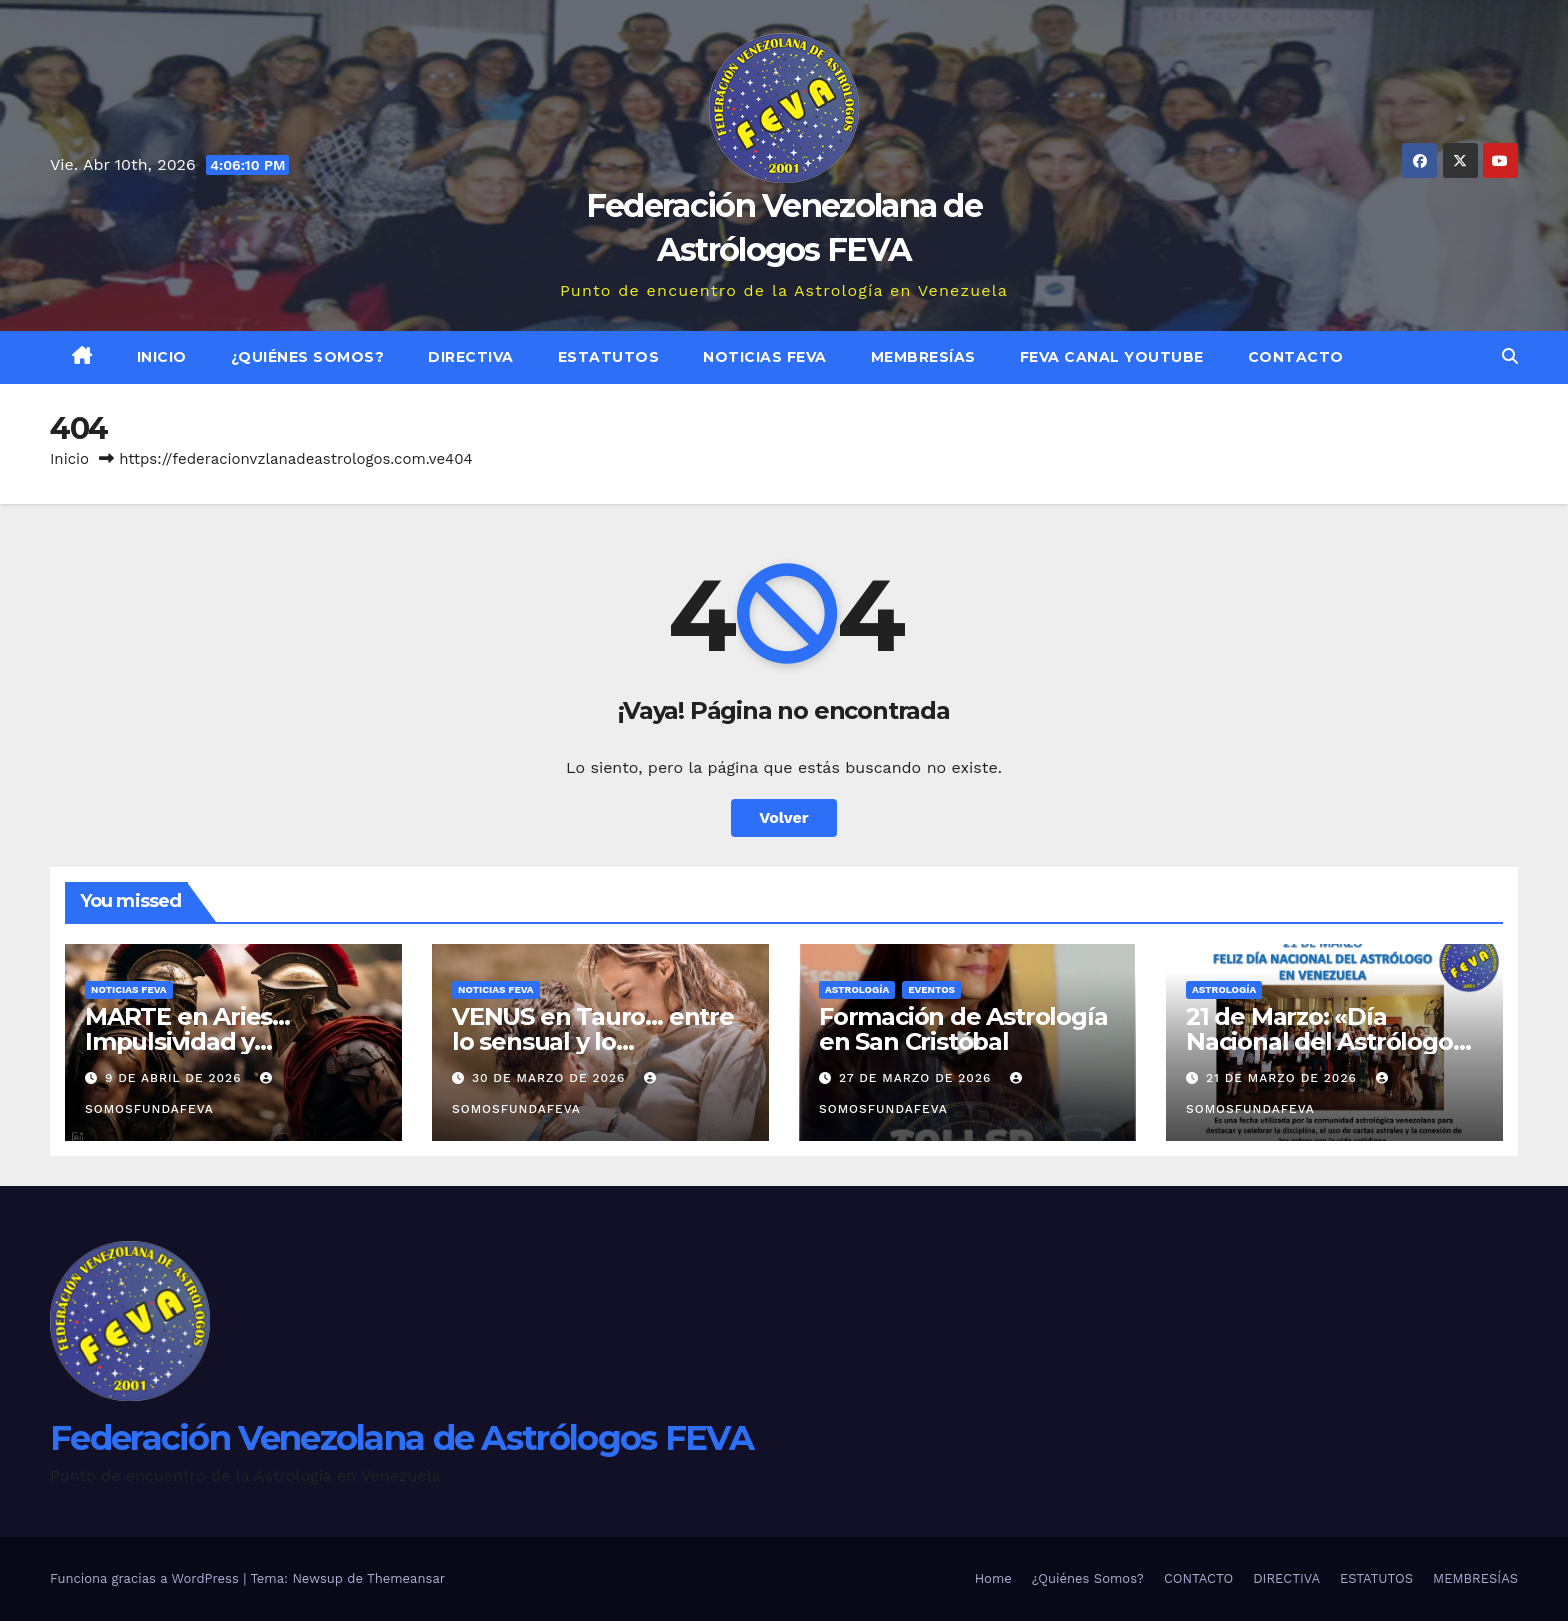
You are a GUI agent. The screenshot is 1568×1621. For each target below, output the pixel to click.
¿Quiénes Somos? (308, 357)
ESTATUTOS (609, 357)
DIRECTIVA (471, 357)
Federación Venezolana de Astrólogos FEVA (401, 1438)
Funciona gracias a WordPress (146, 1578)
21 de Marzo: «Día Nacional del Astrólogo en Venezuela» (1319, 1041)
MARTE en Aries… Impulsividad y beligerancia (187, 1041)
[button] (1510, 356)
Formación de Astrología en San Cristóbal (963, 1029)
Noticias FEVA (765, 357)
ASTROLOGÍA (857, 989)
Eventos (931, 989)
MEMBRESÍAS (923, 357)
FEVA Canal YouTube (1112, 357)
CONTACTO (1296, 357)
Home (993, 1578)
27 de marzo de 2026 (917, 1078)
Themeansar (406, 1578)
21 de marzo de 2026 (1284, 1078)
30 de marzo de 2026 (551, 1078)
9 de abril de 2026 (176, 1078)
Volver (784, 817)
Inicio (162, 357)
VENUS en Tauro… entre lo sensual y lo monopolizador (593, 1041)
